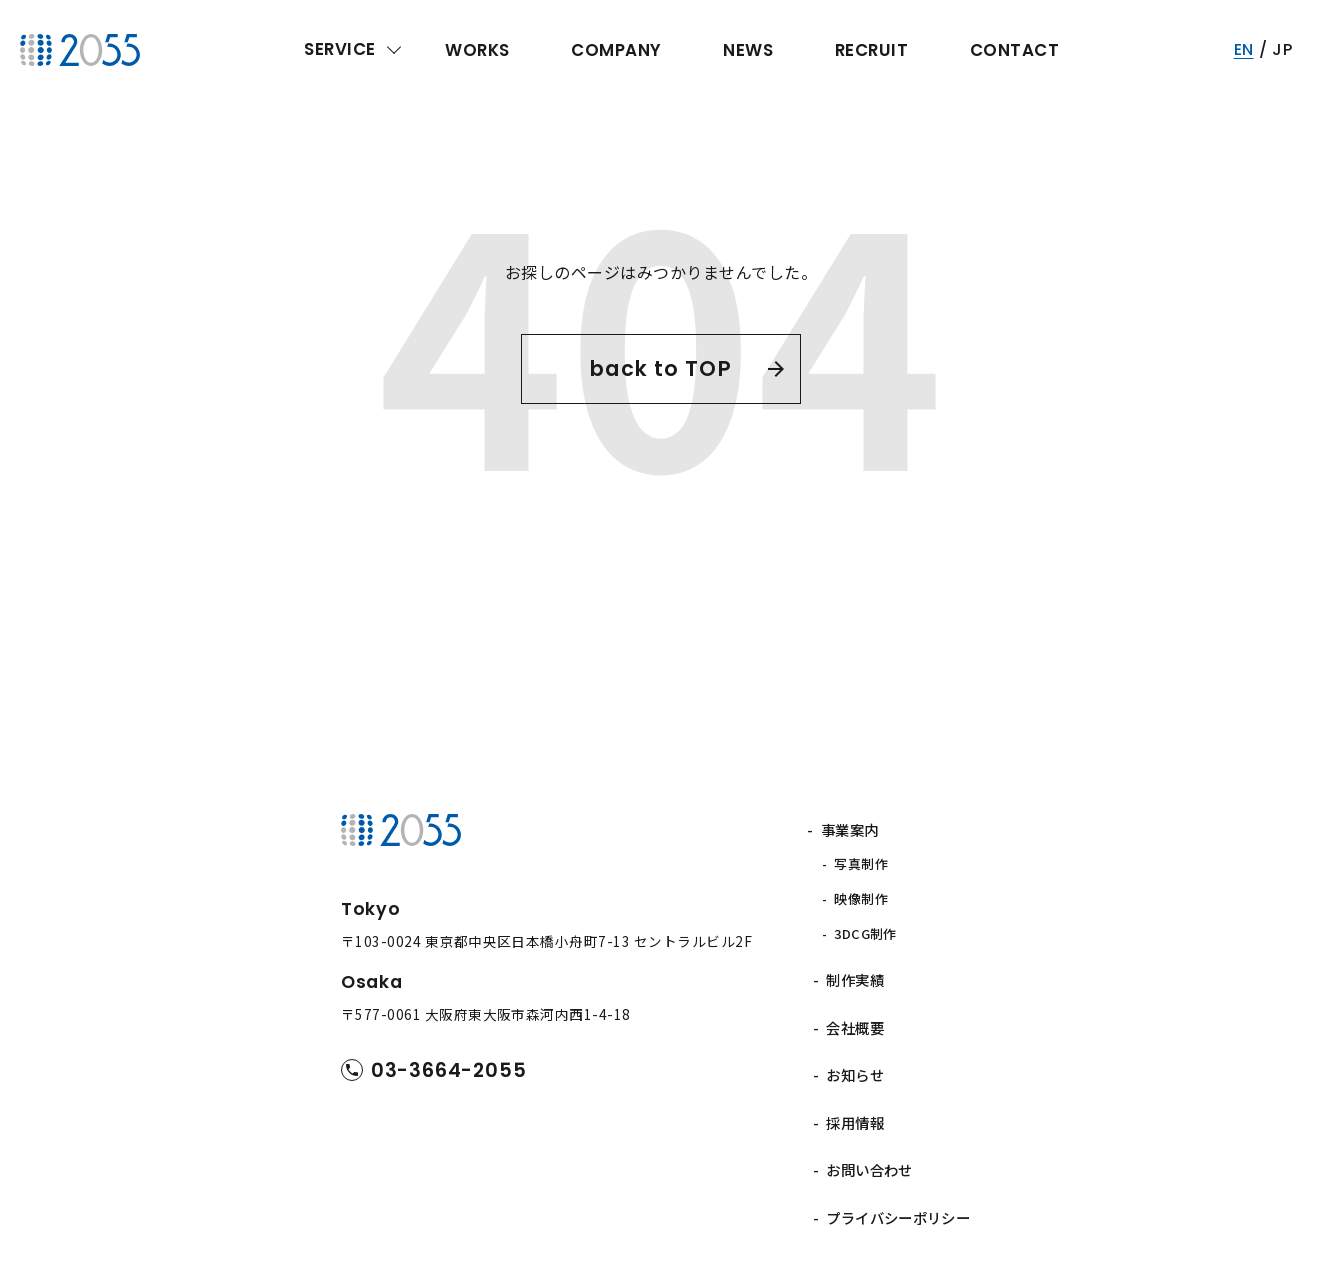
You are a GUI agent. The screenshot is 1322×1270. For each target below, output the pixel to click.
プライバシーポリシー (898, 1166)
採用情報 (855, 1083)
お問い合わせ (869, 1125)
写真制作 (867, 860)
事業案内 (855, 829)
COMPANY (616, 50)
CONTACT (1014, 50)
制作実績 (855, 958)
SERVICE (339, 49)
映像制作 (867, 889)
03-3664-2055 (454, 1070)
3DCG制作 (871, 918)
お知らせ (855, 1041)
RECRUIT (871, 50)
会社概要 (855, 1000)
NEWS (748, 50)
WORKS (477, 50)
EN (1244, 49)
